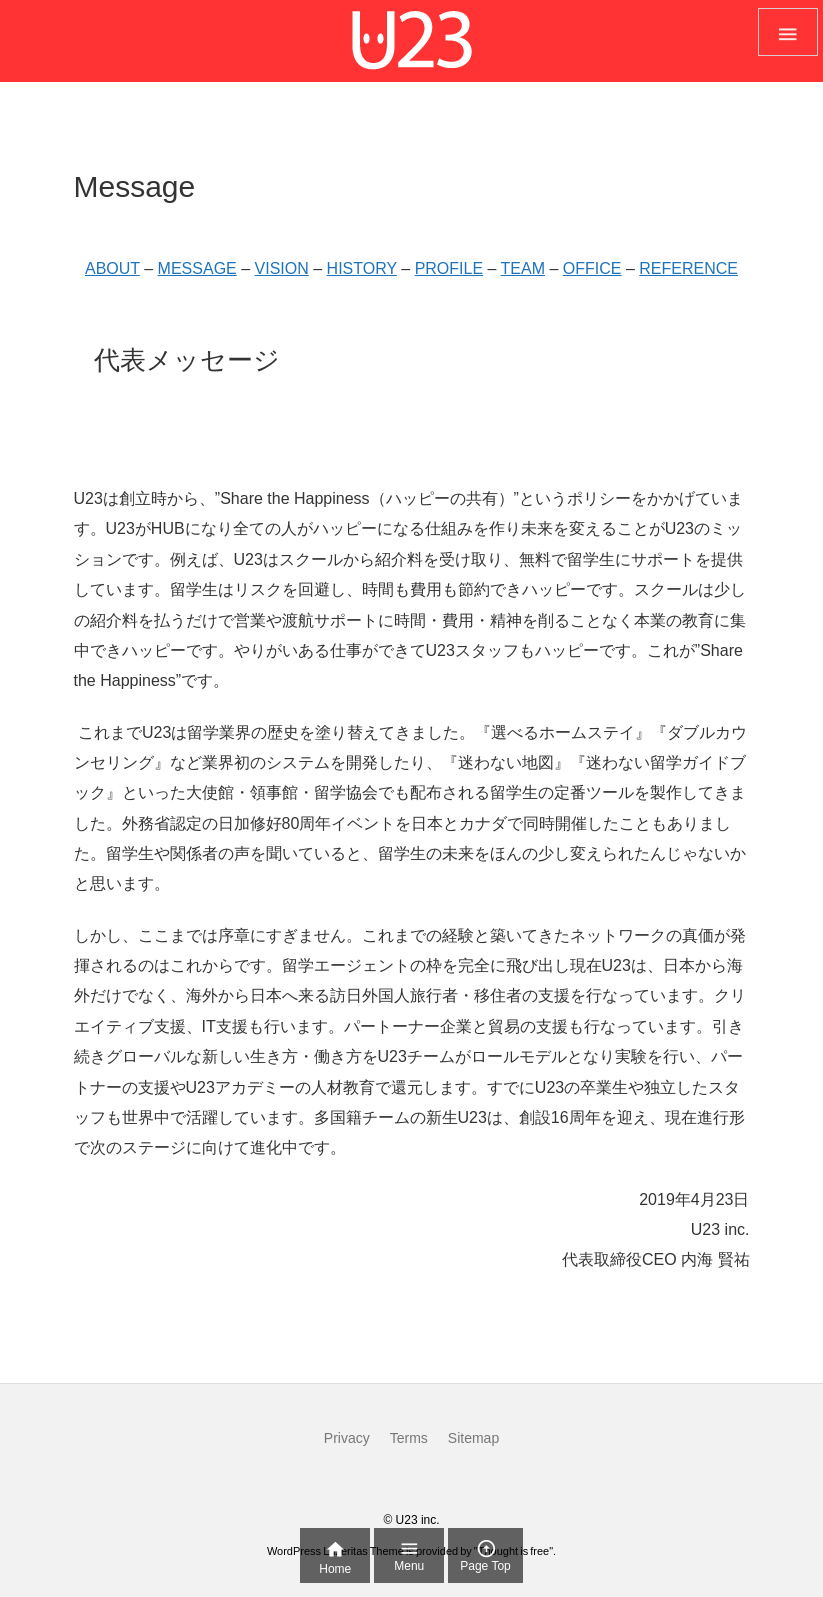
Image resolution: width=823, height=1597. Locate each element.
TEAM (523, 268)
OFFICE (592, 268)
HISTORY (362, 268)
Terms (409, 1438)
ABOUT (112, 268)
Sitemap (473, 1438)
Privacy (347, 1438)
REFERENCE (688, 268)
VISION (282, 268)
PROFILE (449, 268)
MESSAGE (197, 268)
